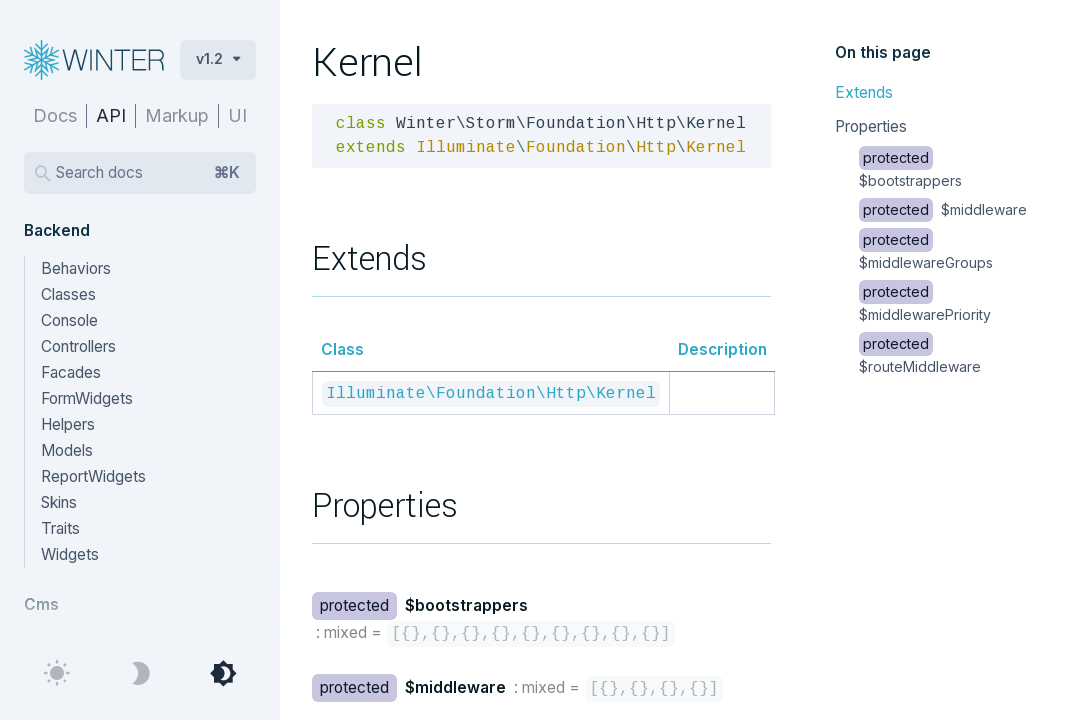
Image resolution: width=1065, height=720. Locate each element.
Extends (864, 92)
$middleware (943, 209)
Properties (871, 126)
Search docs (148, 173)
